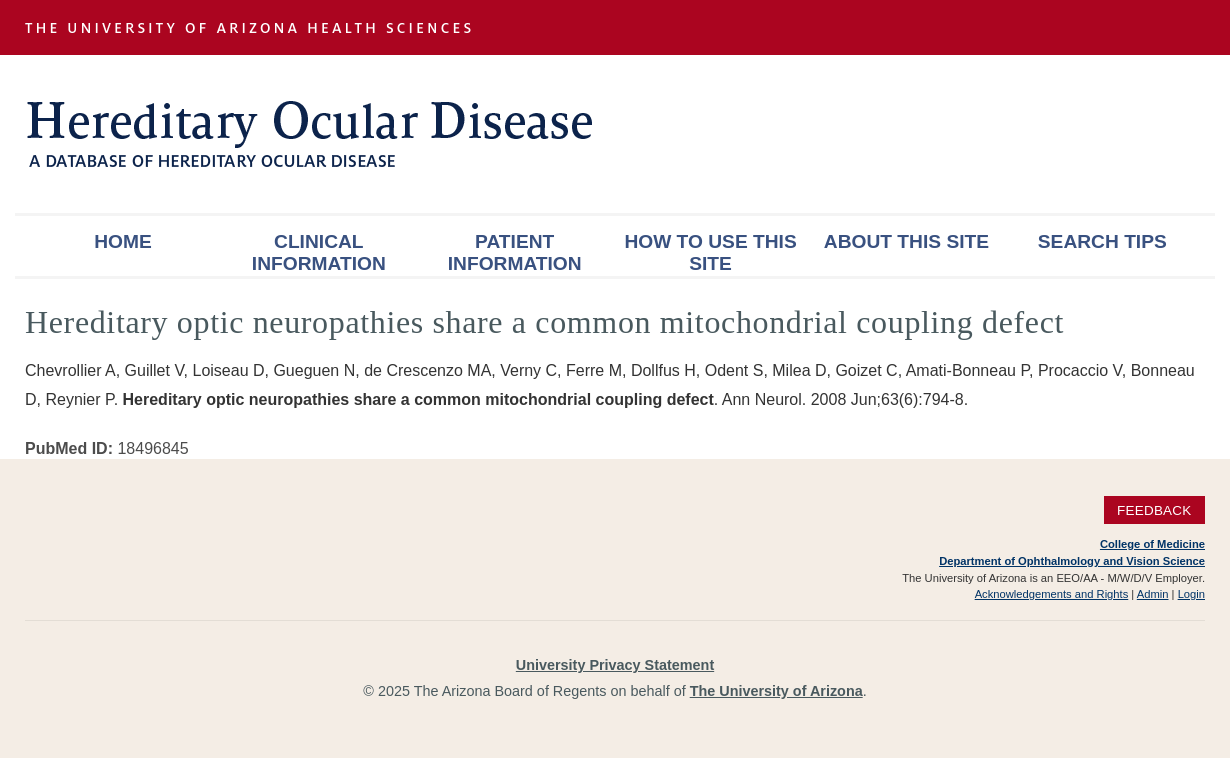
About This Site (906, 241)
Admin (1153, 594)
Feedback (1154, 509)
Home (123, 241)
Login (1191, 594)
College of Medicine (1152, 544)
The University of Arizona (776, 691)
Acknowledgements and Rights (1052, 594)
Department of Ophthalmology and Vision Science (1072, 561)
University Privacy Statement (615, 665)
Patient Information (515, 252)
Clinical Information (319, 252)
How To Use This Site (710, 252)
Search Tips (1102, 241)
